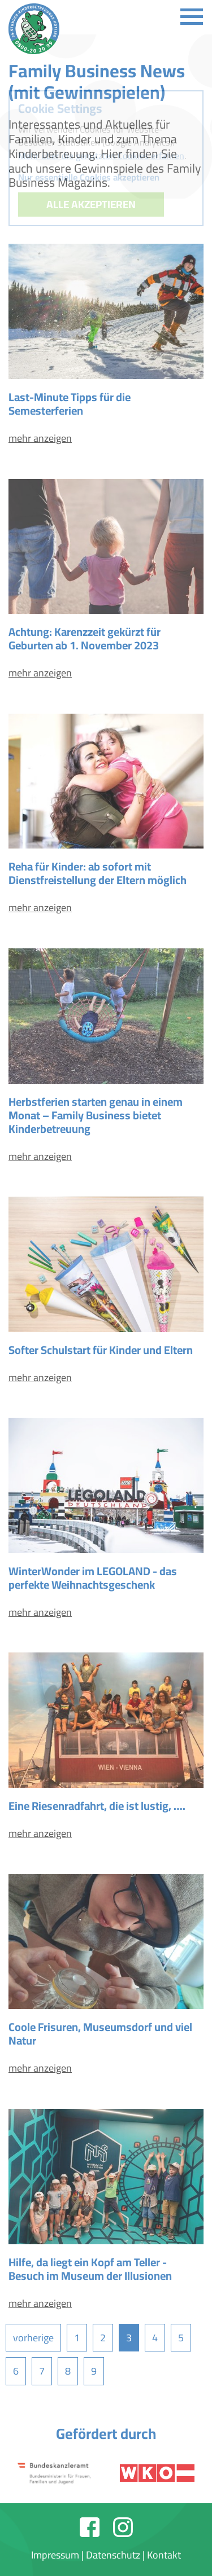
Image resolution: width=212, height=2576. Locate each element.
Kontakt (164, 2555)
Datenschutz (113, 2555)
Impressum (55, 2555)
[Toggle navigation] (192, 17)
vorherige (33, 2337)
